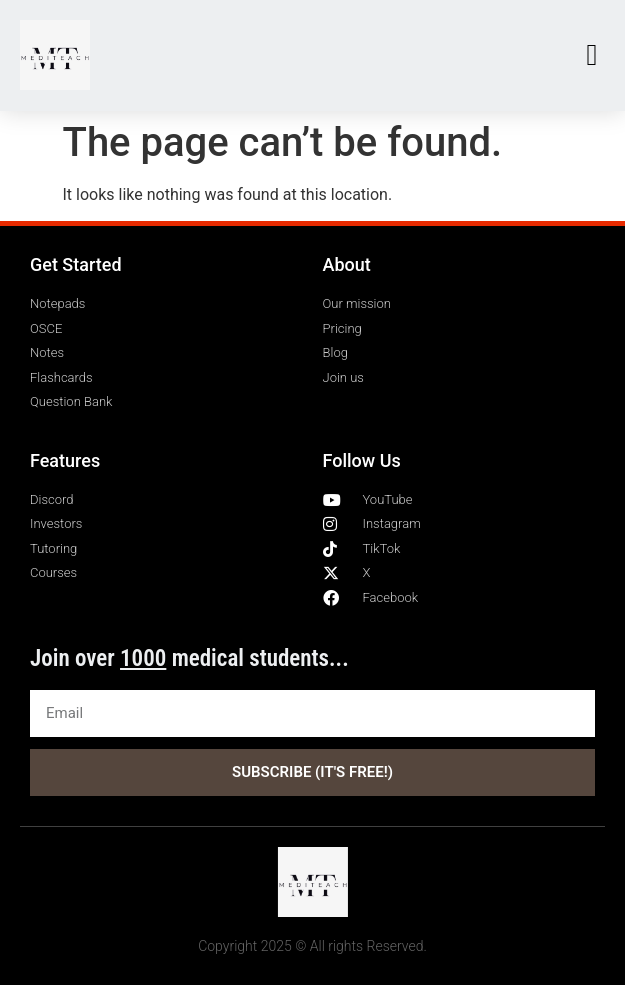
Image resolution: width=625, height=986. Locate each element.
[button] (592, 55)
